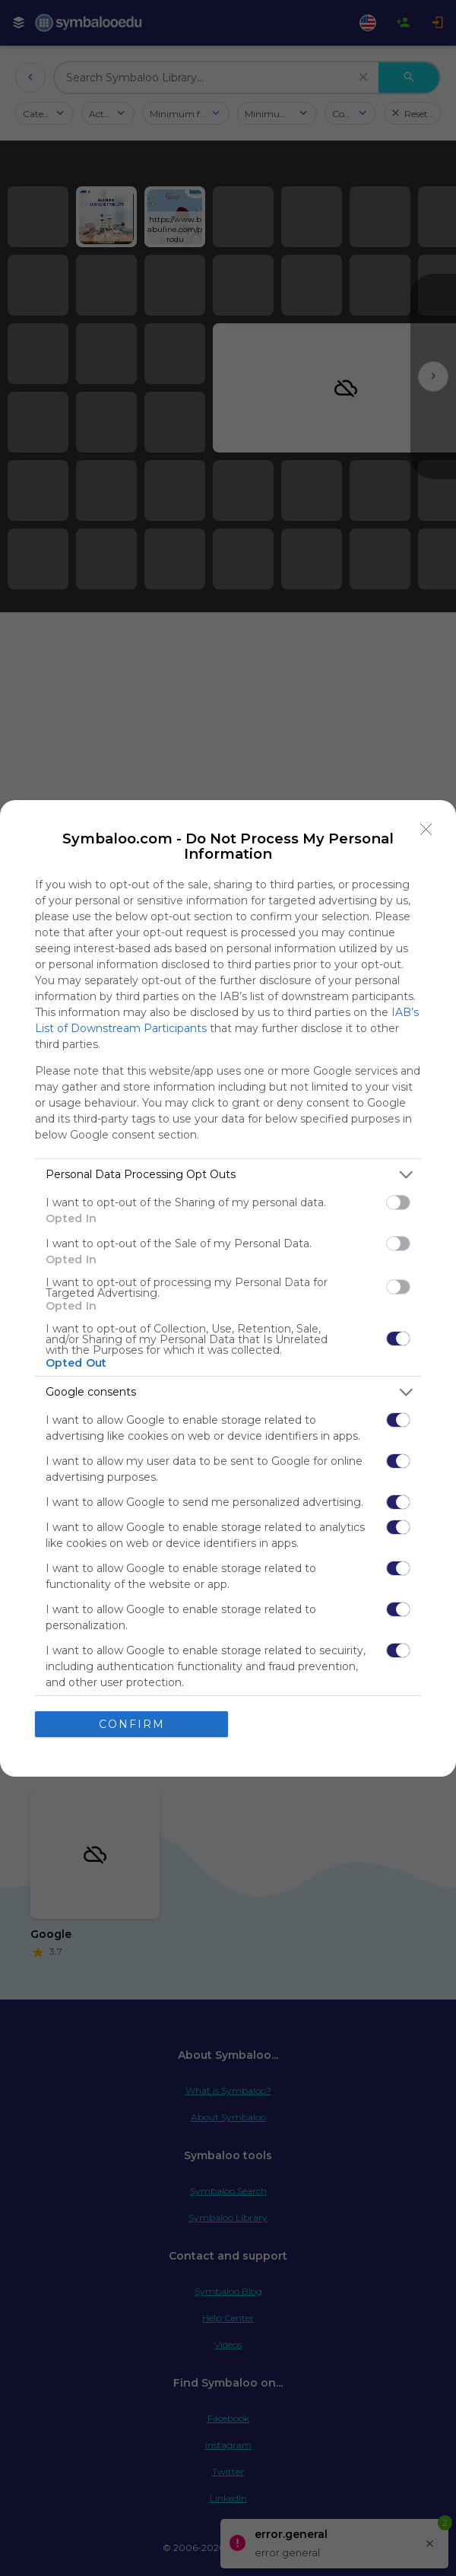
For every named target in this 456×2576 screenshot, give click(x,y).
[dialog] (228, 1288)
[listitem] (228, 1174)
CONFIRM (132, 1724)
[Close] (426, 829)
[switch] (398, 1202)
